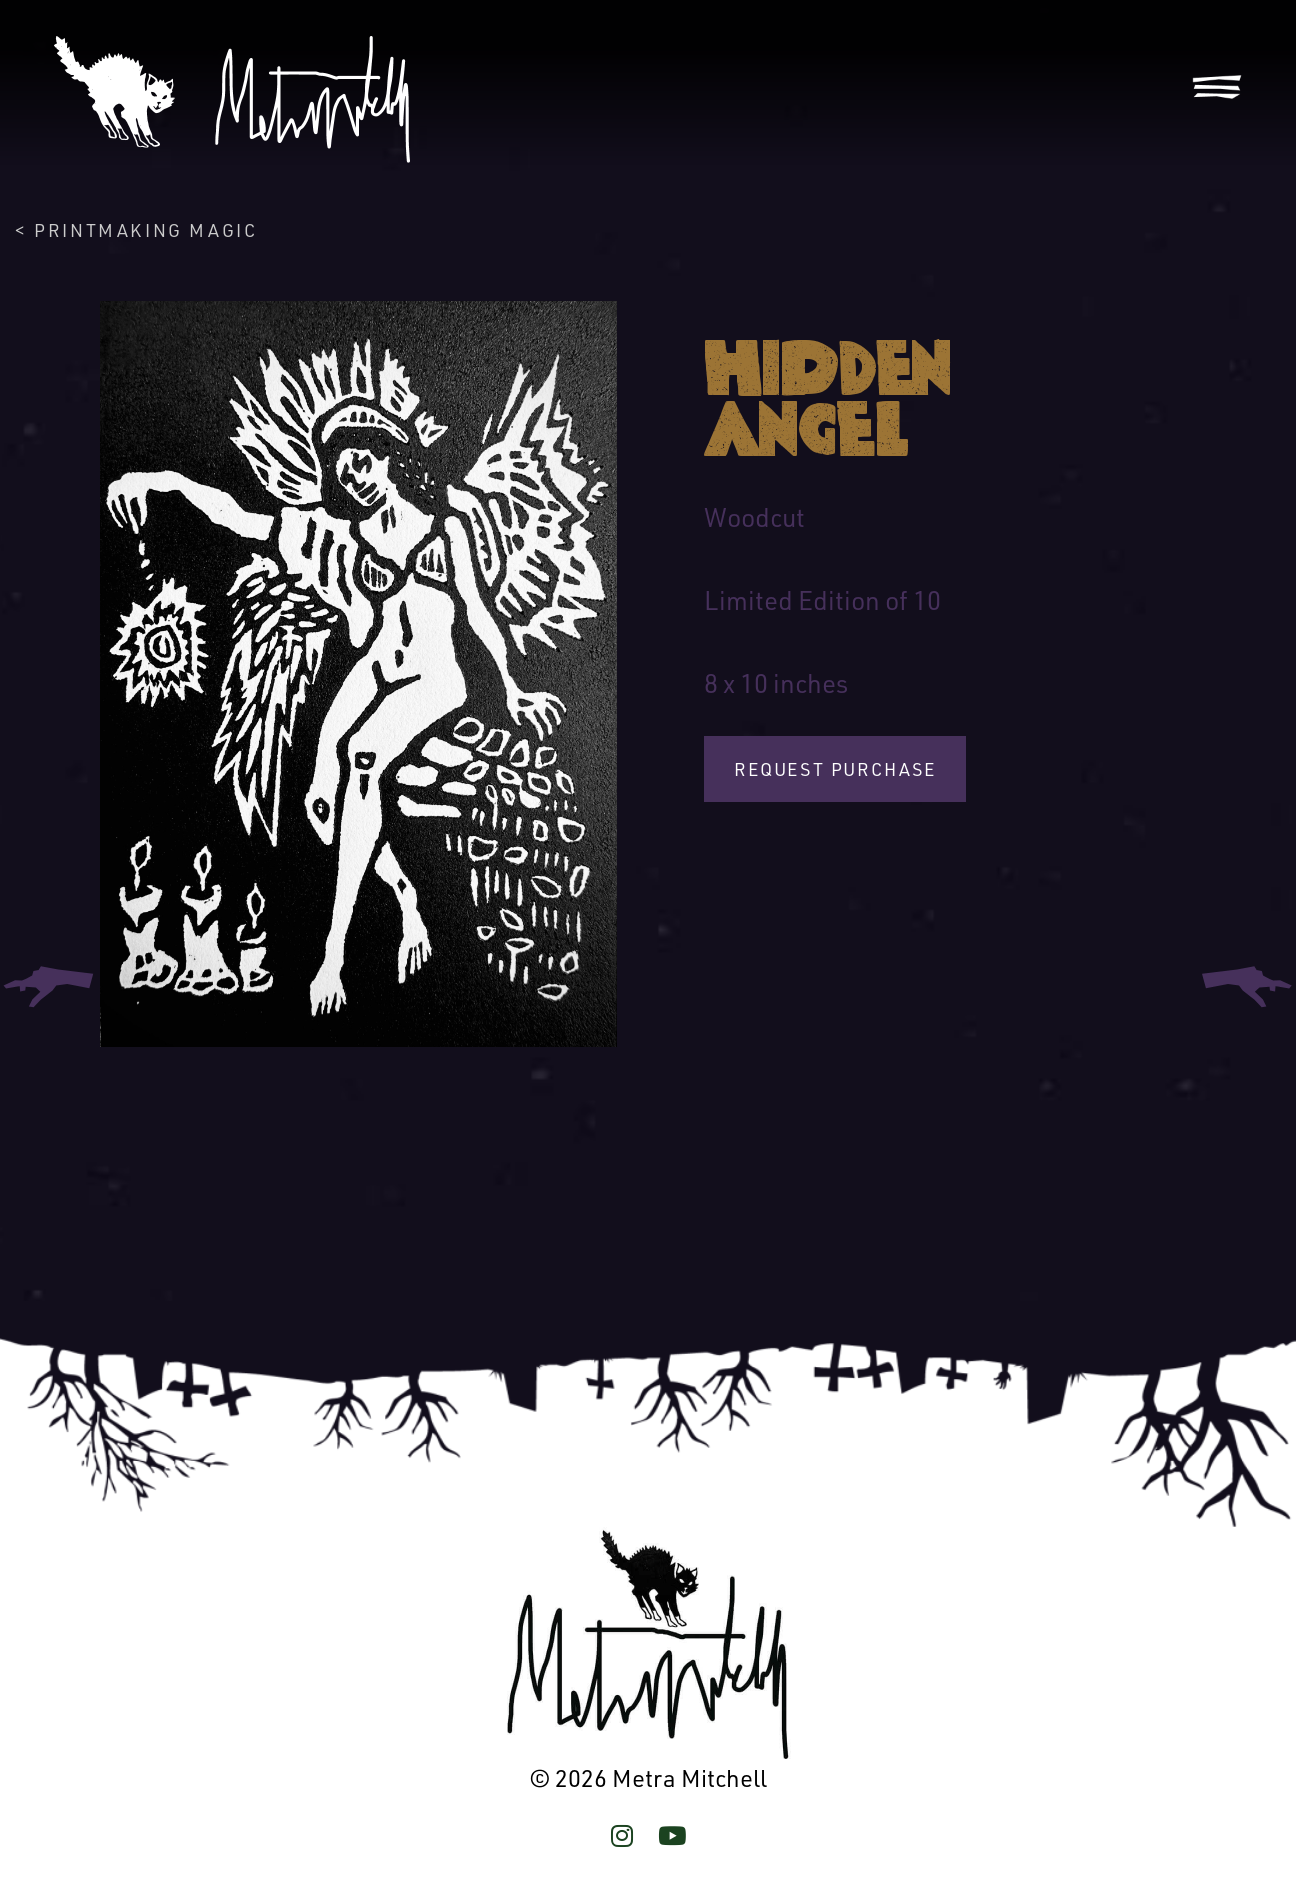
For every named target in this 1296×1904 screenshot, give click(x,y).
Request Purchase (835, 769)
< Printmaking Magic (136, 230)
